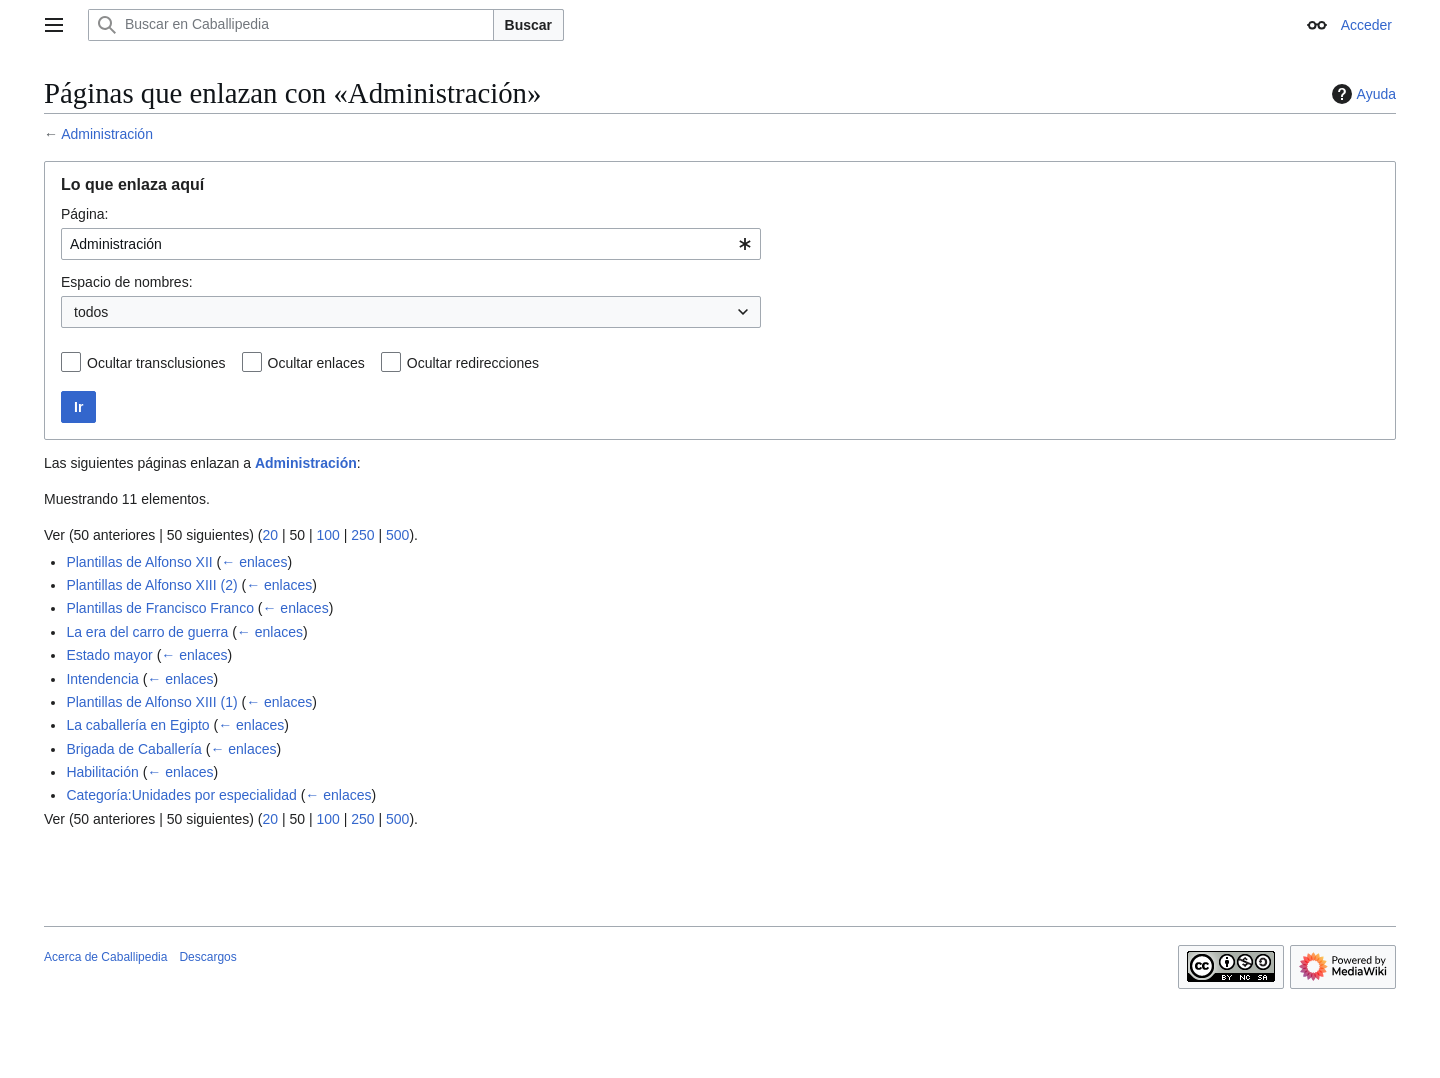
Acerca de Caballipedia (105, 957)
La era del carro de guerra (147, 632)
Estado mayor (109, 655)
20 (270, 535)
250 (362, 535)
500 (397, 535)
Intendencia (102, 679)
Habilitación (102, 772)
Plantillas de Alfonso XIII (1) (151, 702)
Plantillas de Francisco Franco (160, 608)
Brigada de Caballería (133, 749)
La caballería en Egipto (137, 725)
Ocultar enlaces (316, 363)
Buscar (528, 25)
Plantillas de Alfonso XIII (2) (151, 585)
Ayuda (1361, 94)
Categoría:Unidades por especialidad (181, 795)
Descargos (207, 957)
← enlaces (254, 562)
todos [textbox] (91, 312)
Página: (84, 214)
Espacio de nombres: (127, 282)
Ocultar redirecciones (473, 363)
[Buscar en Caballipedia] (291, 25)
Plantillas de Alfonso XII (139, 562)
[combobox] (411, 244)
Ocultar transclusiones (156, 363)
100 (327, 535)
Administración (107, 134)
